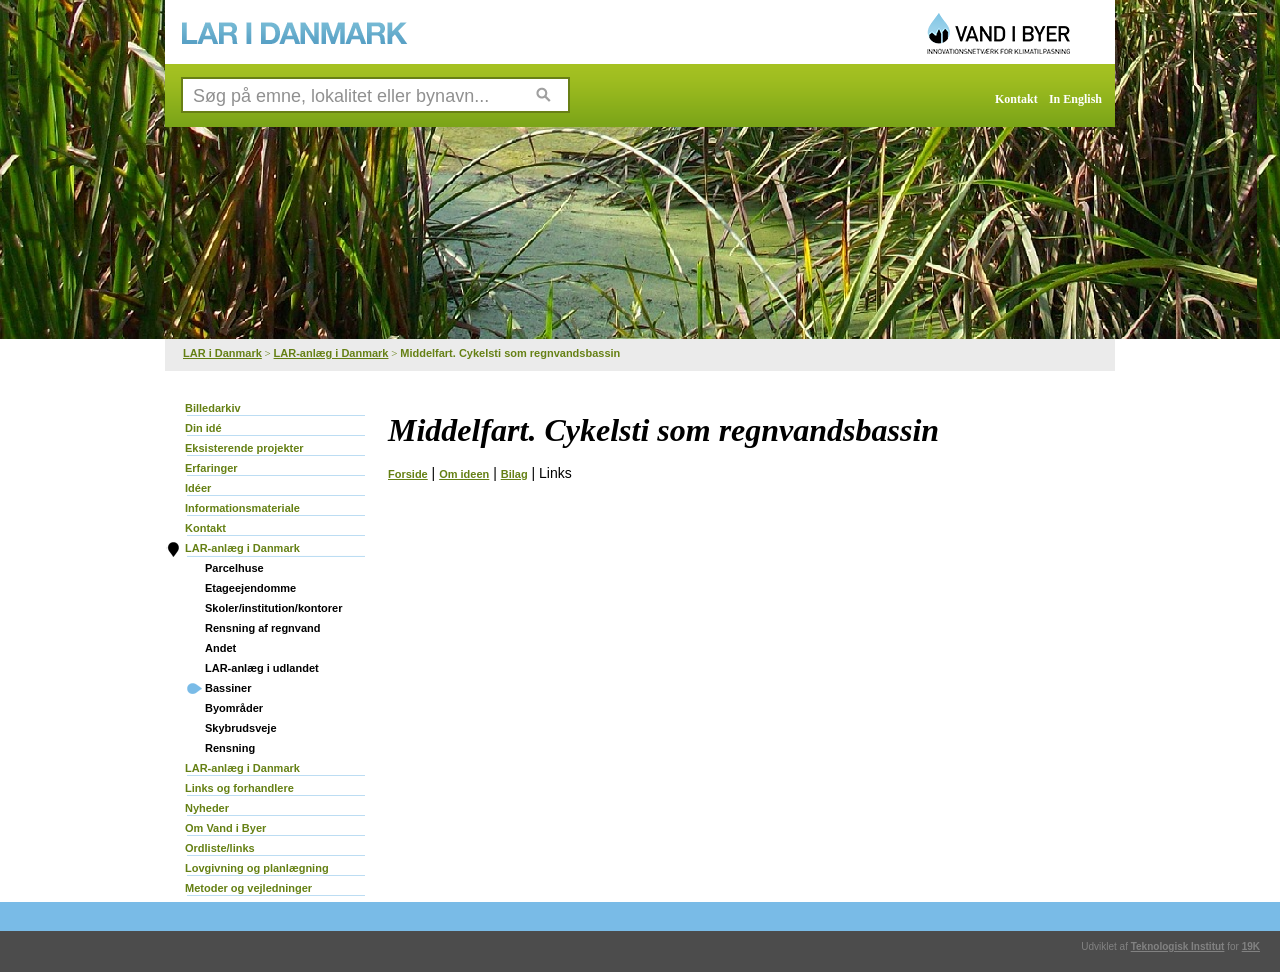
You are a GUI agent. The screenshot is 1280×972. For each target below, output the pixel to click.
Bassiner (228, 688)
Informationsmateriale (242, 508)
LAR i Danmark (222, 353)
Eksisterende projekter (244, 448)
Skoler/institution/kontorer (274, 608)
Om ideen (464, 474)
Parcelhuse (234, 568)
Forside (408, 474)
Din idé (203, 428)
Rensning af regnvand (263, 628)
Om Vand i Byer (225, 828)
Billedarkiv (213, 408)
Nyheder (207, 808)
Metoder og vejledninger (248, 888)
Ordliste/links (220, 848)
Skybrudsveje (241, 728)
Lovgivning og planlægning (257, 868)
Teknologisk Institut (1178, 946)
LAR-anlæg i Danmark (331, 353)
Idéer (198, 488)
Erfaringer (211, 468)
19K (1251, 946)
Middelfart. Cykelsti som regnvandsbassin (510, 353)
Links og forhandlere (239, 788)
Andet (220, 648)
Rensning (230, 748)
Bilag (514, 474)
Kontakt (1016, 99)
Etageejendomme (250, 588)
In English (1075, 99)
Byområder (234, 708)
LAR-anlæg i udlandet (262, 668)
